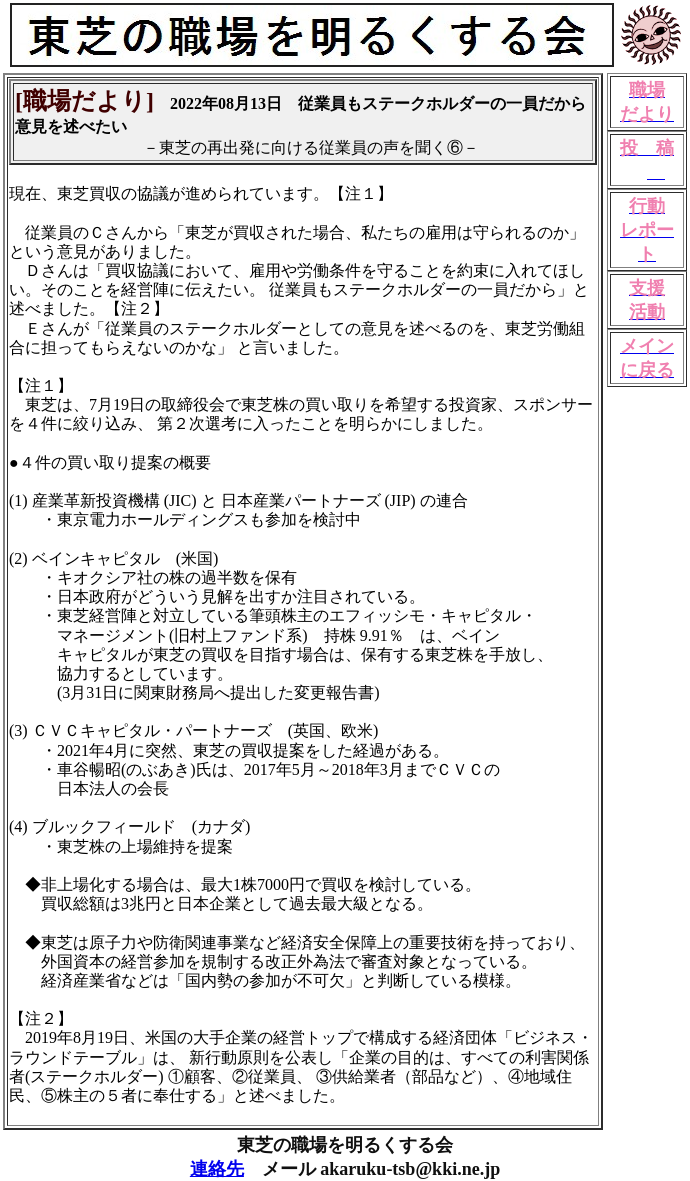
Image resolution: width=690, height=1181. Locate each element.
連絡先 (217, 1169)
